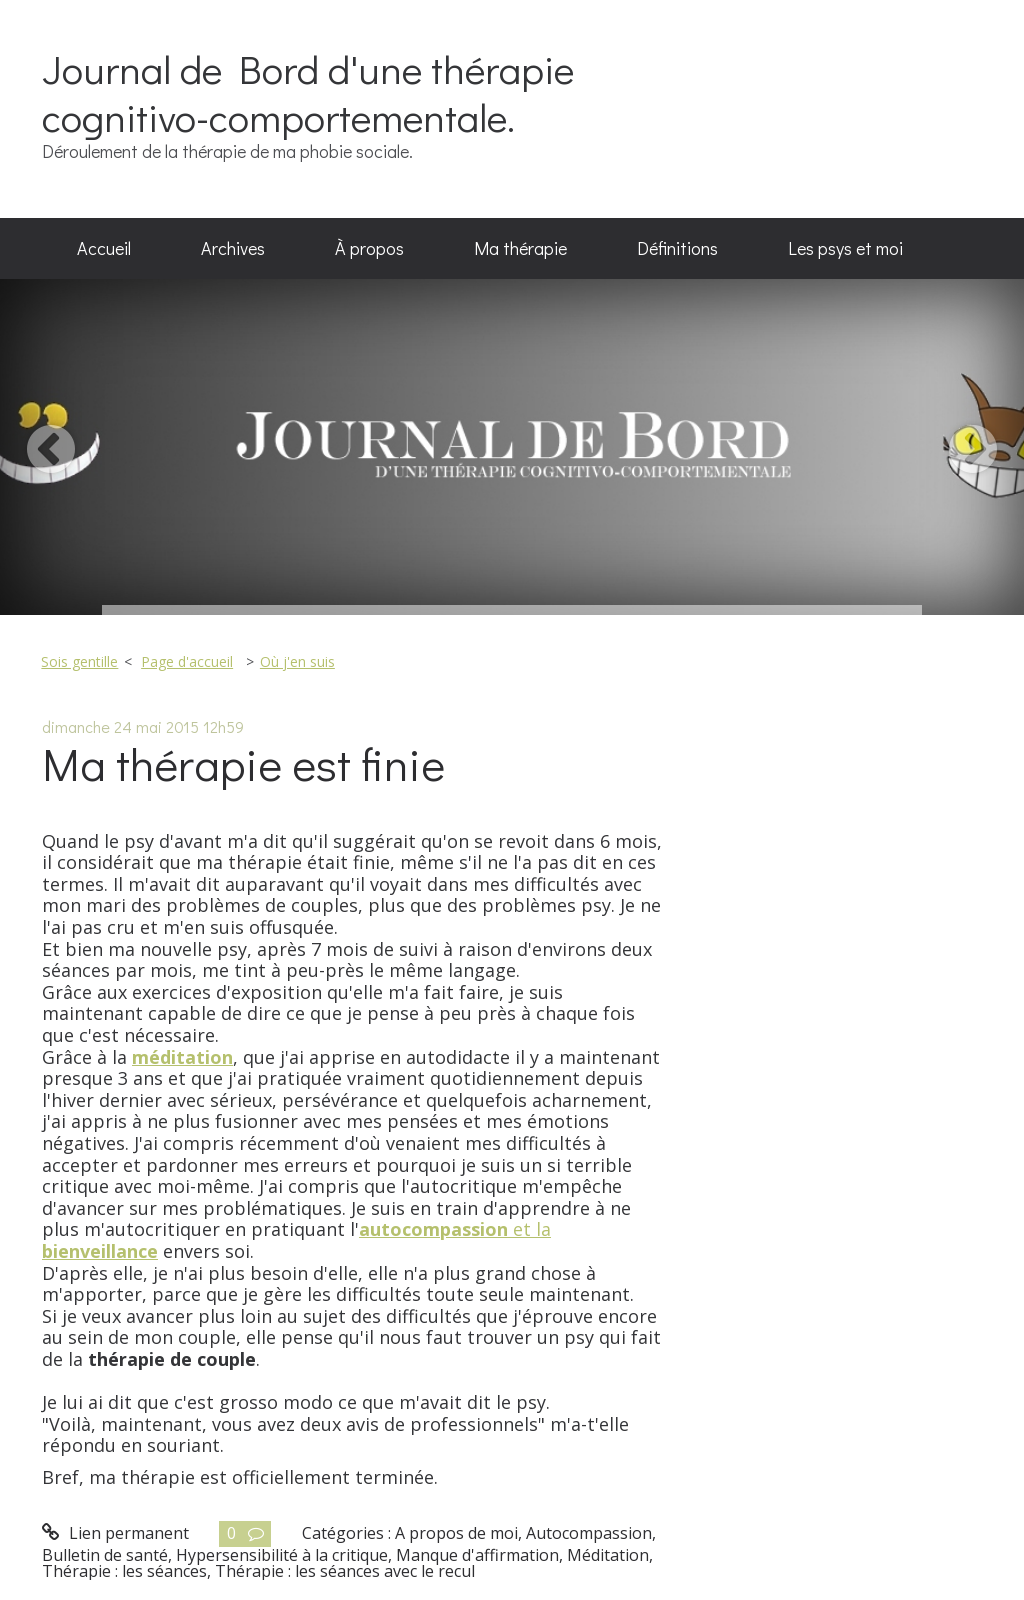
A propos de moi (456, 1533)
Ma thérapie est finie (243, 763)
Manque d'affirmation (477, 1555)
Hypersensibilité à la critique (282, 1555)
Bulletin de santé (105, 1555)
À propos (369, 248)
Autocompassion (589, 1533)
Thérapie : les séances (124, 1571)
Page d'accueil (187, 661)
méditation (182, 1057)
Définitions (677, 248)
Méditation (608, 1555)
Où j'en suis (297, 661)
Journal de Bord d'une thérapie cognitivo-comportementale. (308, 92)
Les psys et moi (845, 248)
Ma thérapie (520, 248)
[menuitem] (104, 249)
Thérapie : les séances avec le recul (345, 1571)
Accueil (104, 248)
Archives (233, 248)
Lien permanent (115, 1533)
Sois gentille (79, 661)
